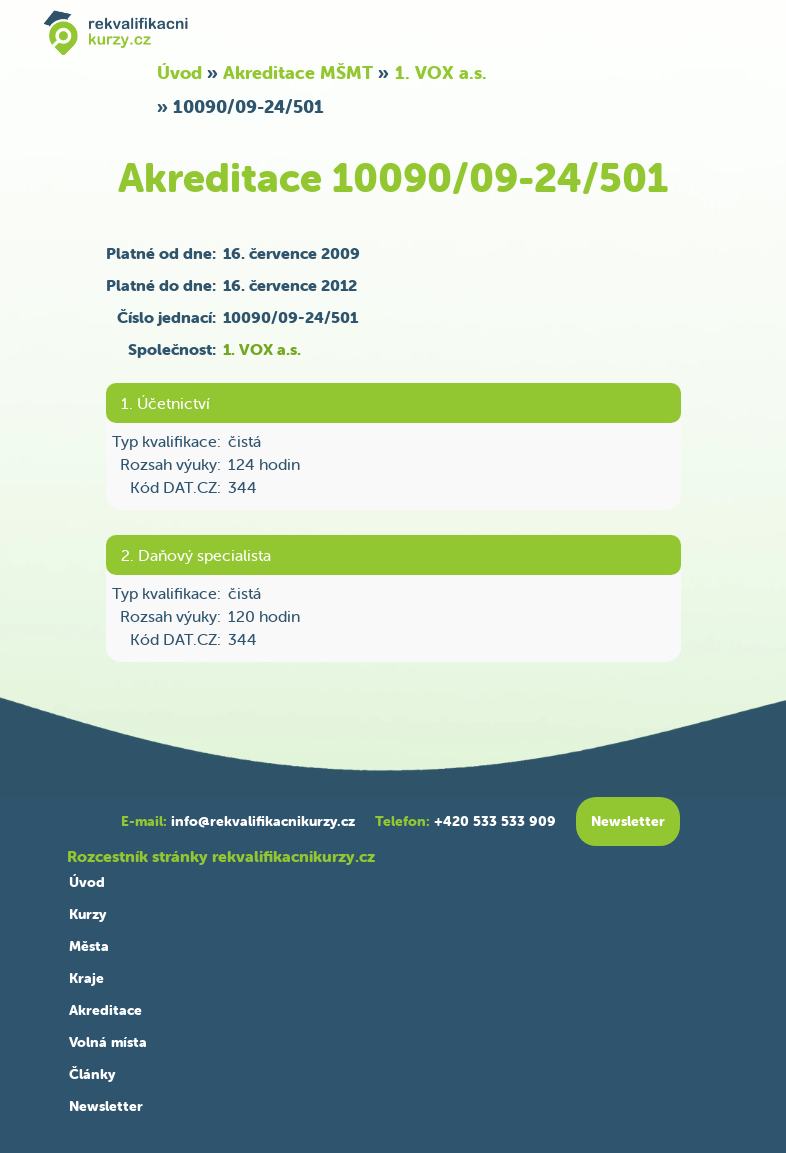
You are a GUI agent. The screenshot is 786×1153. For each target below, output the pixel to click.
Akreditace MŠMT (298, 72)
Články (92, 1074)
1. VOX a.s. (441, 72)
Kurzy (87, 914)
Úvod (179, 72)
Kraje (86, 978)
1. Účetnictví (165, 403)
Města (89, 946)
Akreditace (105, 1010)
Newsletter (106, 1106)
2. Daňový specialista (196, 555)
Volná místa (108, 1042)
